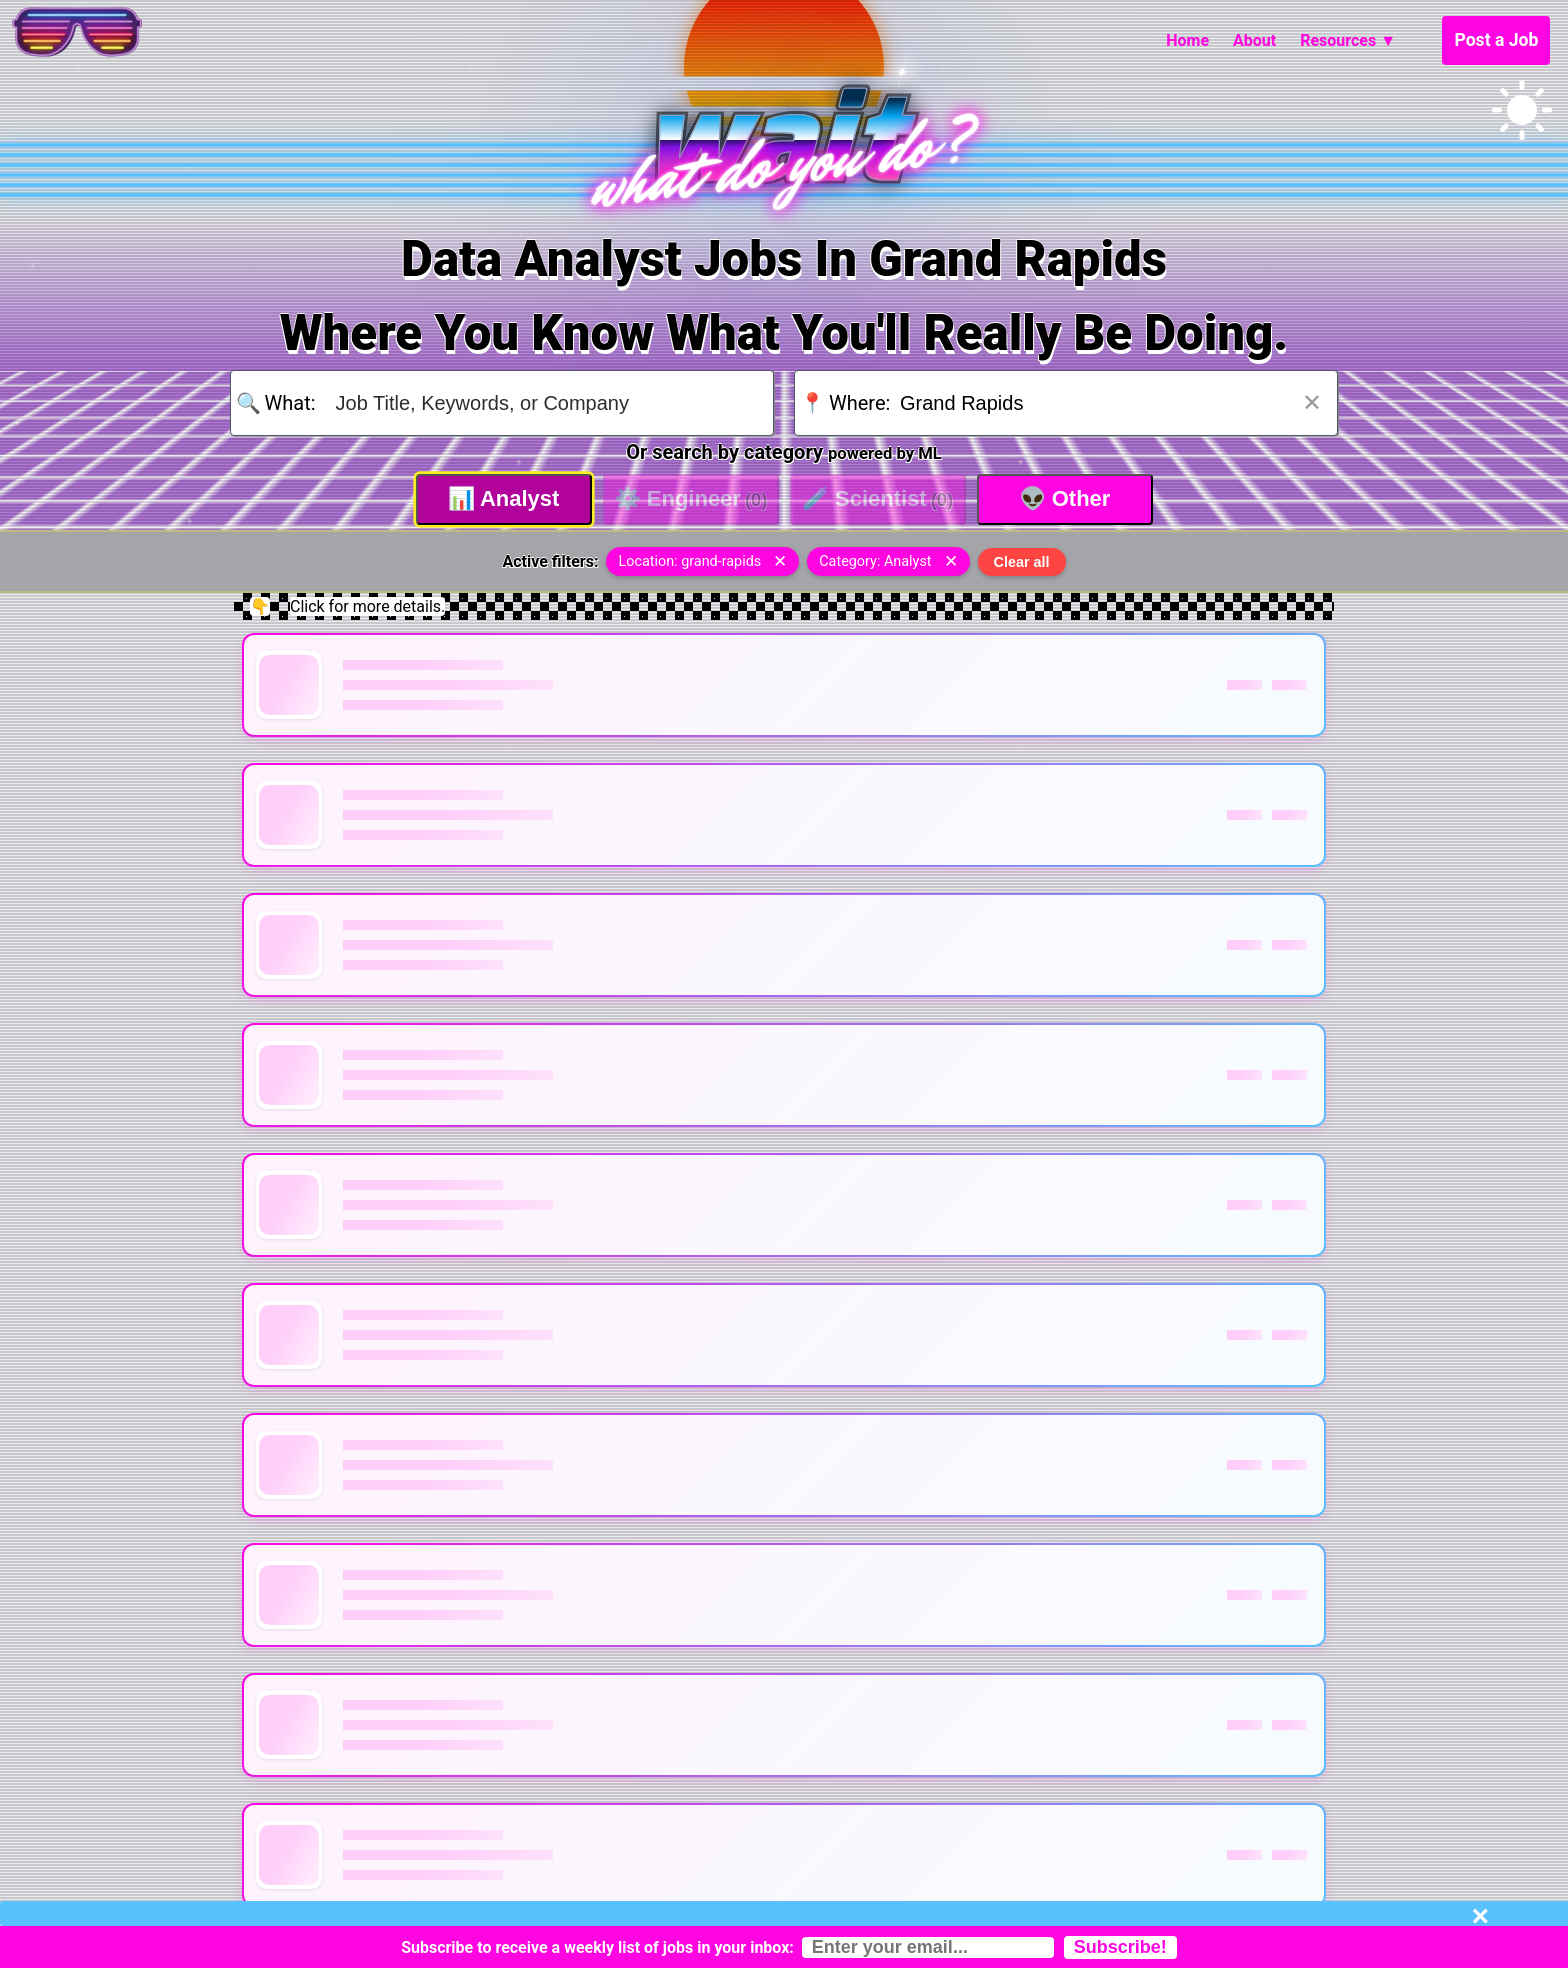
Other (1065, 498)
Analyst (504, 498)
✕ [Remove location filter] (780, 561)
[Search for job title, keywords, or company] (542, 403)
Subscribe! (1120, 1947)
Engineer (691, 498)
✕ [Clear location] (1312, 402)
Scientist (877, 498)
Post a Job (1496, 40)
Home (1187, 40)
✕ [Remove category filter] (951, 561)
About (1254, 40)
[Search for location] (1106, 403)
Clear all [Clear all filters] (1022, 562)
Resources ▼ (1348, 40)
